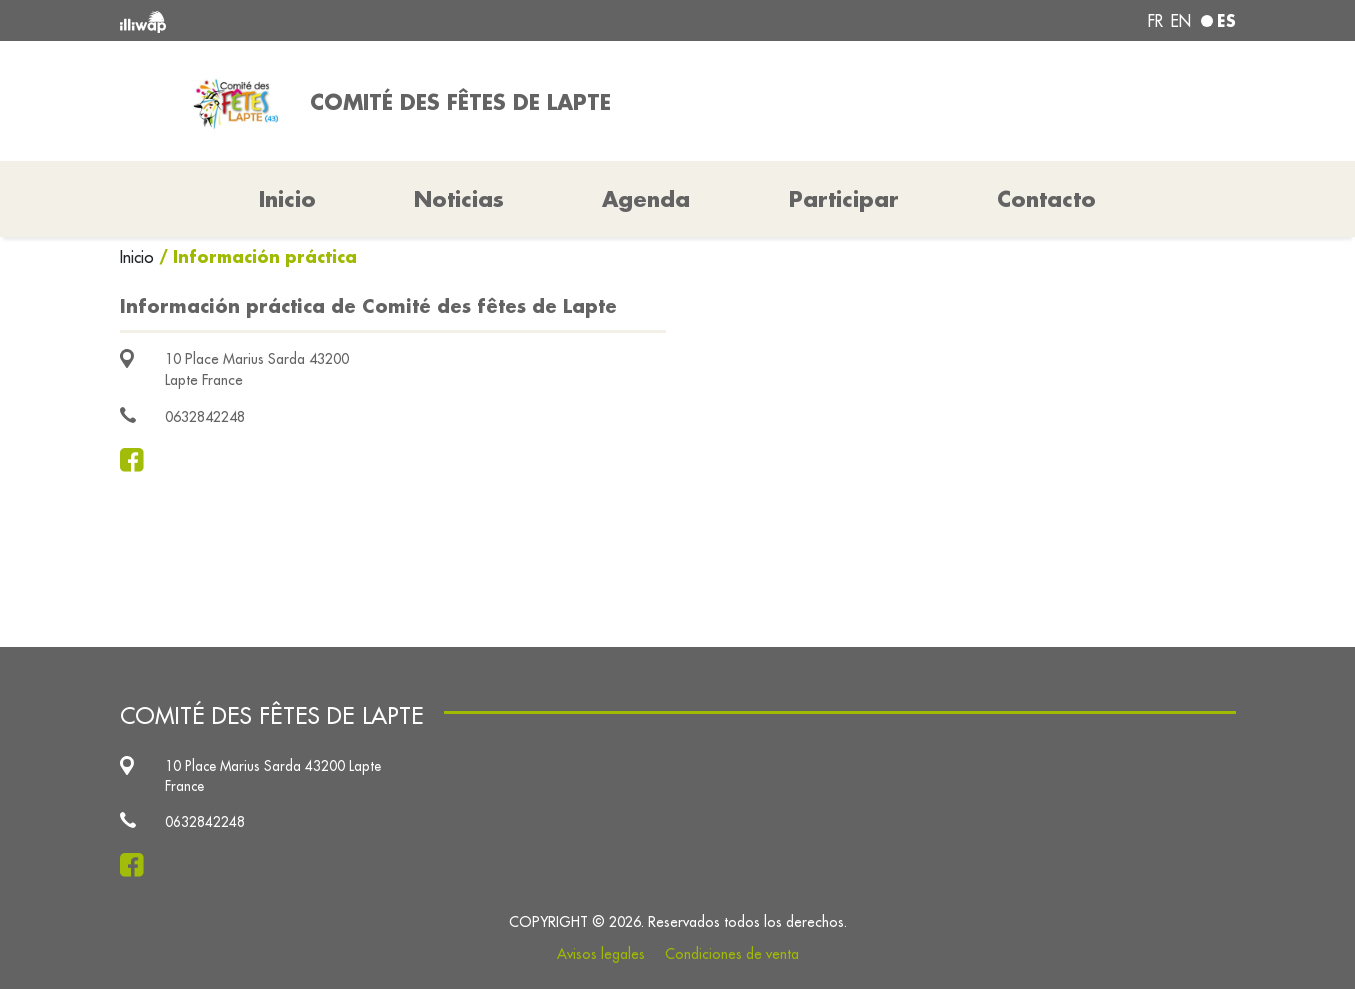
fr (1155, 21)
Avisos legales (601, 954)
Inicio (139, 257)
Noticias (459, 199)
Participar (844, 199)
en (1181, 21)
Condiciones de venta (732, 954)
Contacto (1046, 199)
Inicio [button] (287, 199)
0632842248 (205, 417)
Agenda (646, 199)
